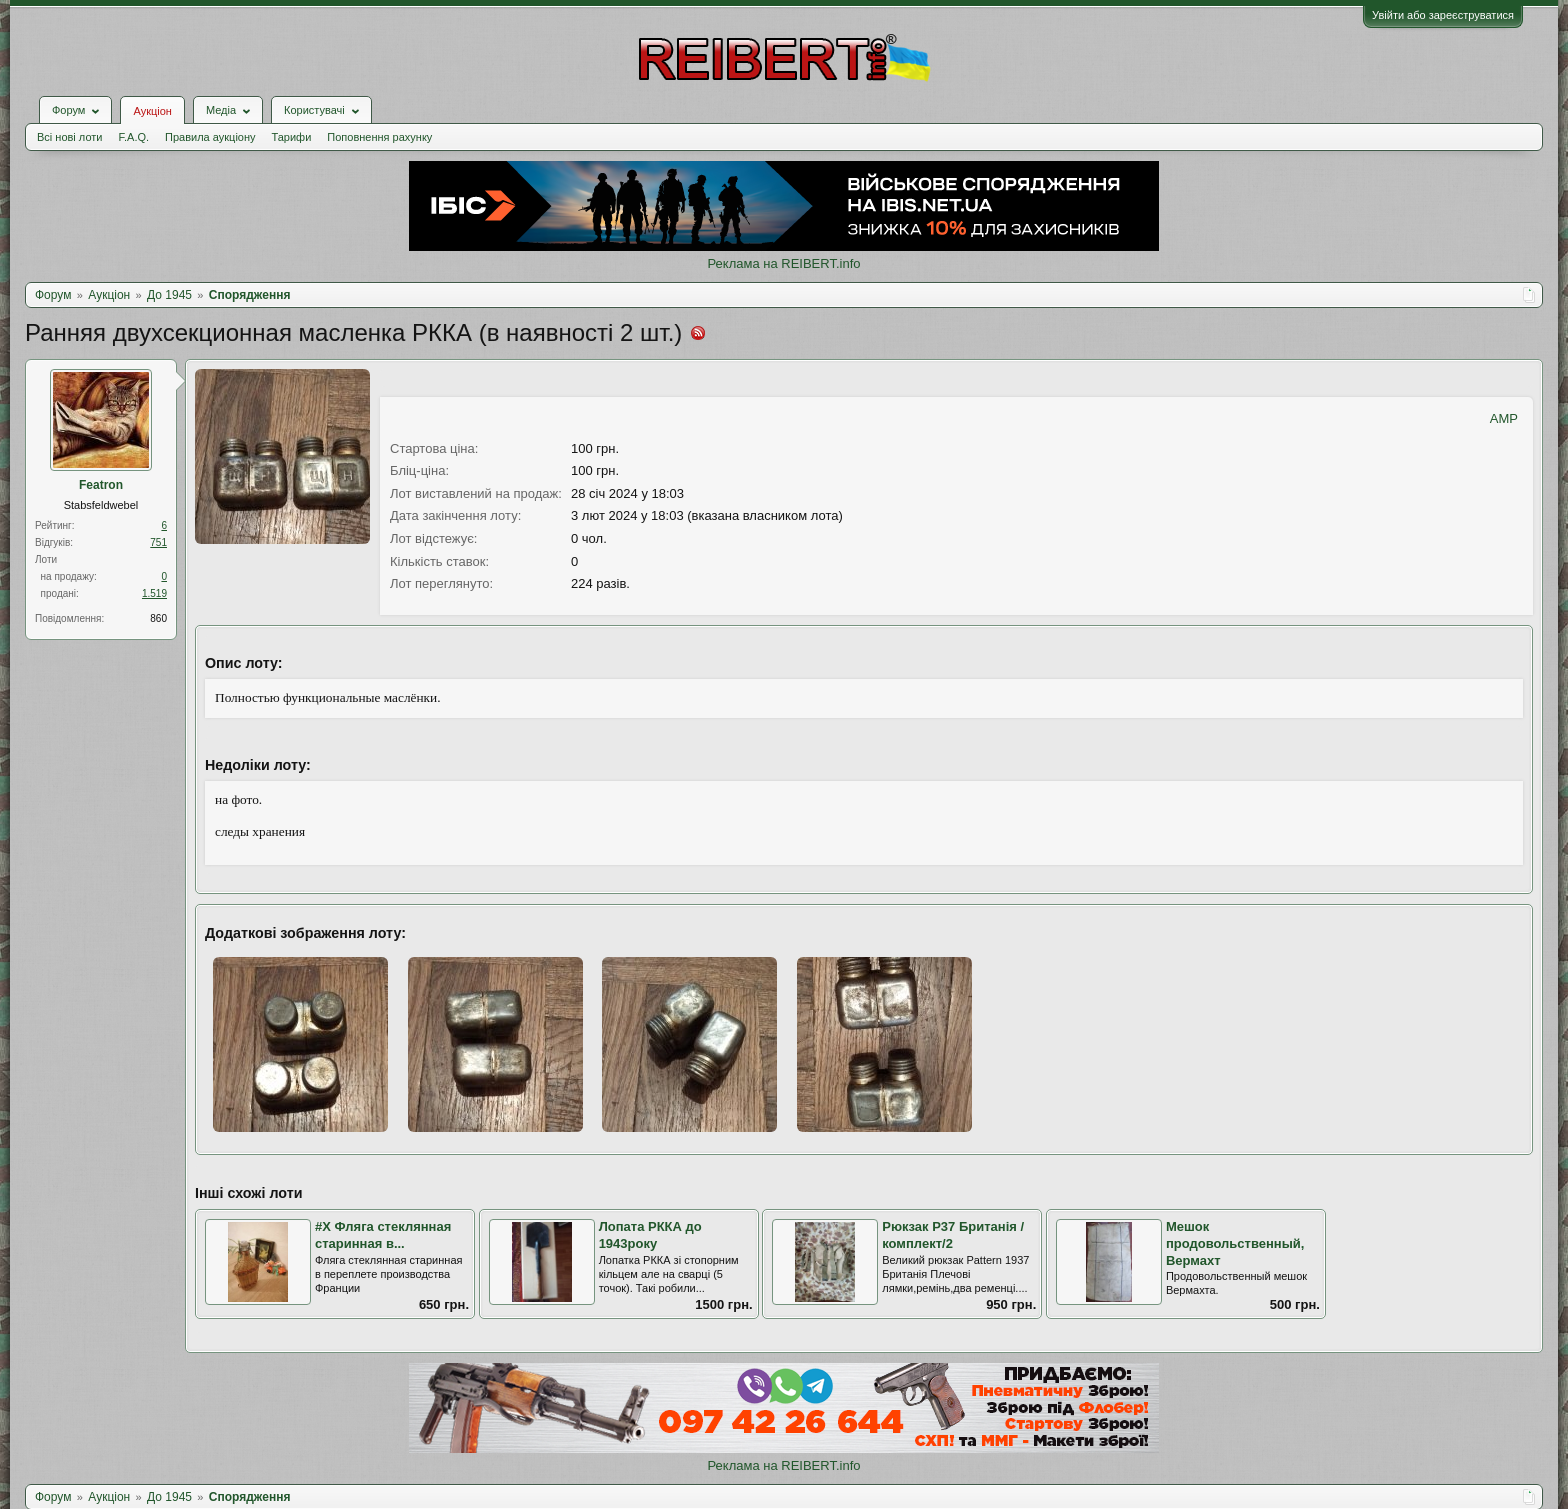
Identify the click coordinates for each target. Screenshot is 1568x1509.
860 (158, 618)
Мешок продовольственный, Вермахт (1235, 1243)
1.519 (154, 593)
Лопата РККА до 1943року (650, 1235)
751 (158, 542)
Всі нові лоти (69, 137)
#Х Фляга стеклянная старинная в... (383, 1235)
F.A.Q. (133, 137)
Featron (101, 485)
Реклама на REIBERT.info (783, 263)
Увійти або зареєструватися (1443, 15)
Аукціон (152, 111)
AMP (1504, 418)
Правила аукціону (210, 137)
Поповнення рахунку (379, 137)
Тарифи (292, 137)
